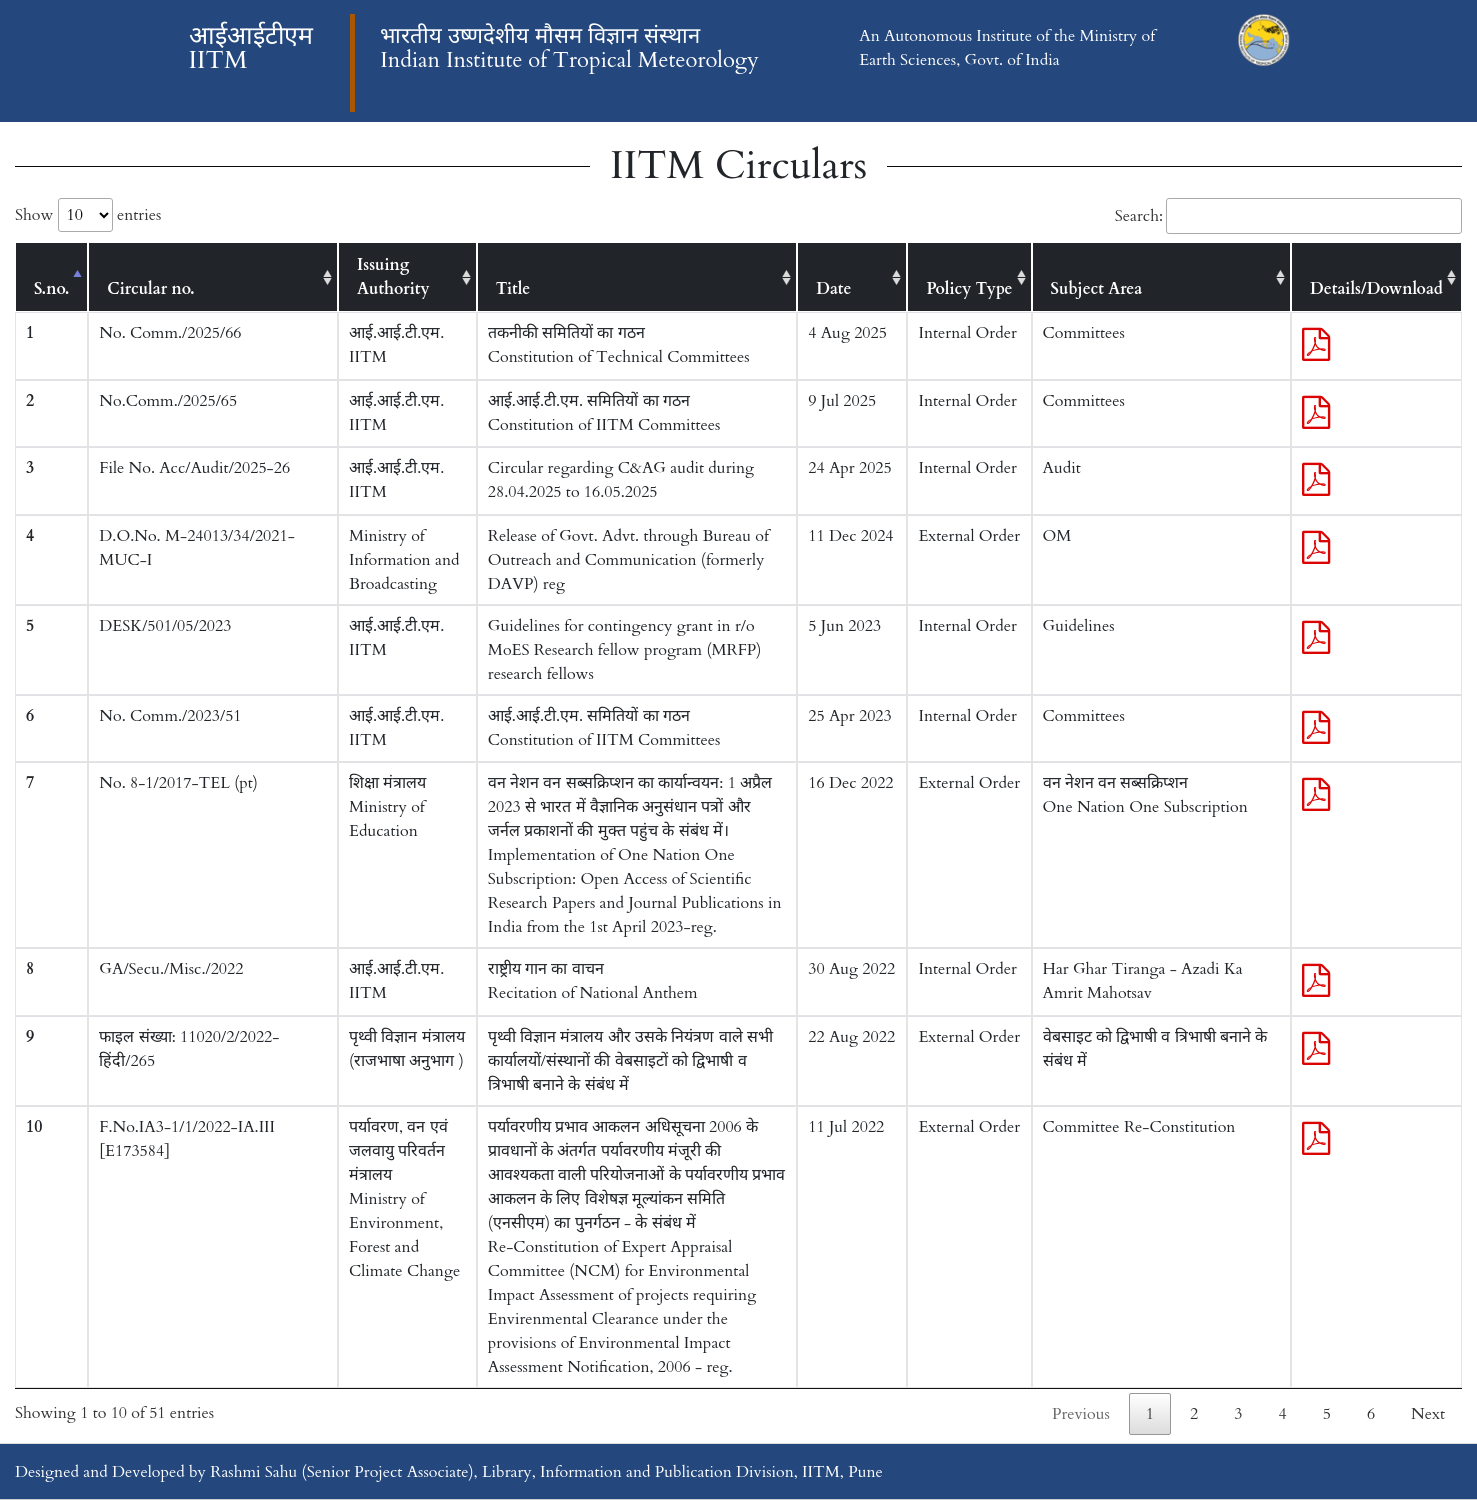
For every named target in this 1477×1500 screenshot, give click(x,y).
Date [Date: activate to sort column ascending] (833, 289)
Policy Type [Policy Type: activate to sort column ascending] (969, 289)
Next (1428, 1414)
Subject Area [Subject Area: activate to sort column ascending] (1097, 289)
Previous (1081, 1414)
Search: (1288, 216)
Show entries (88, 215)
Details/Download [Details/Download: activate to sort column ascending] (1376, 289)
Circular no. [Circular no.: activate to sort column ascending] (150, 289)
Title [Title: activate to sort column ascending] (513, 289)
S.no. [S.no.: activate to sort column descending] (51, 289)
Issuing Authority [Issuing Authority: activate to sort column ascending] (393, 277)
